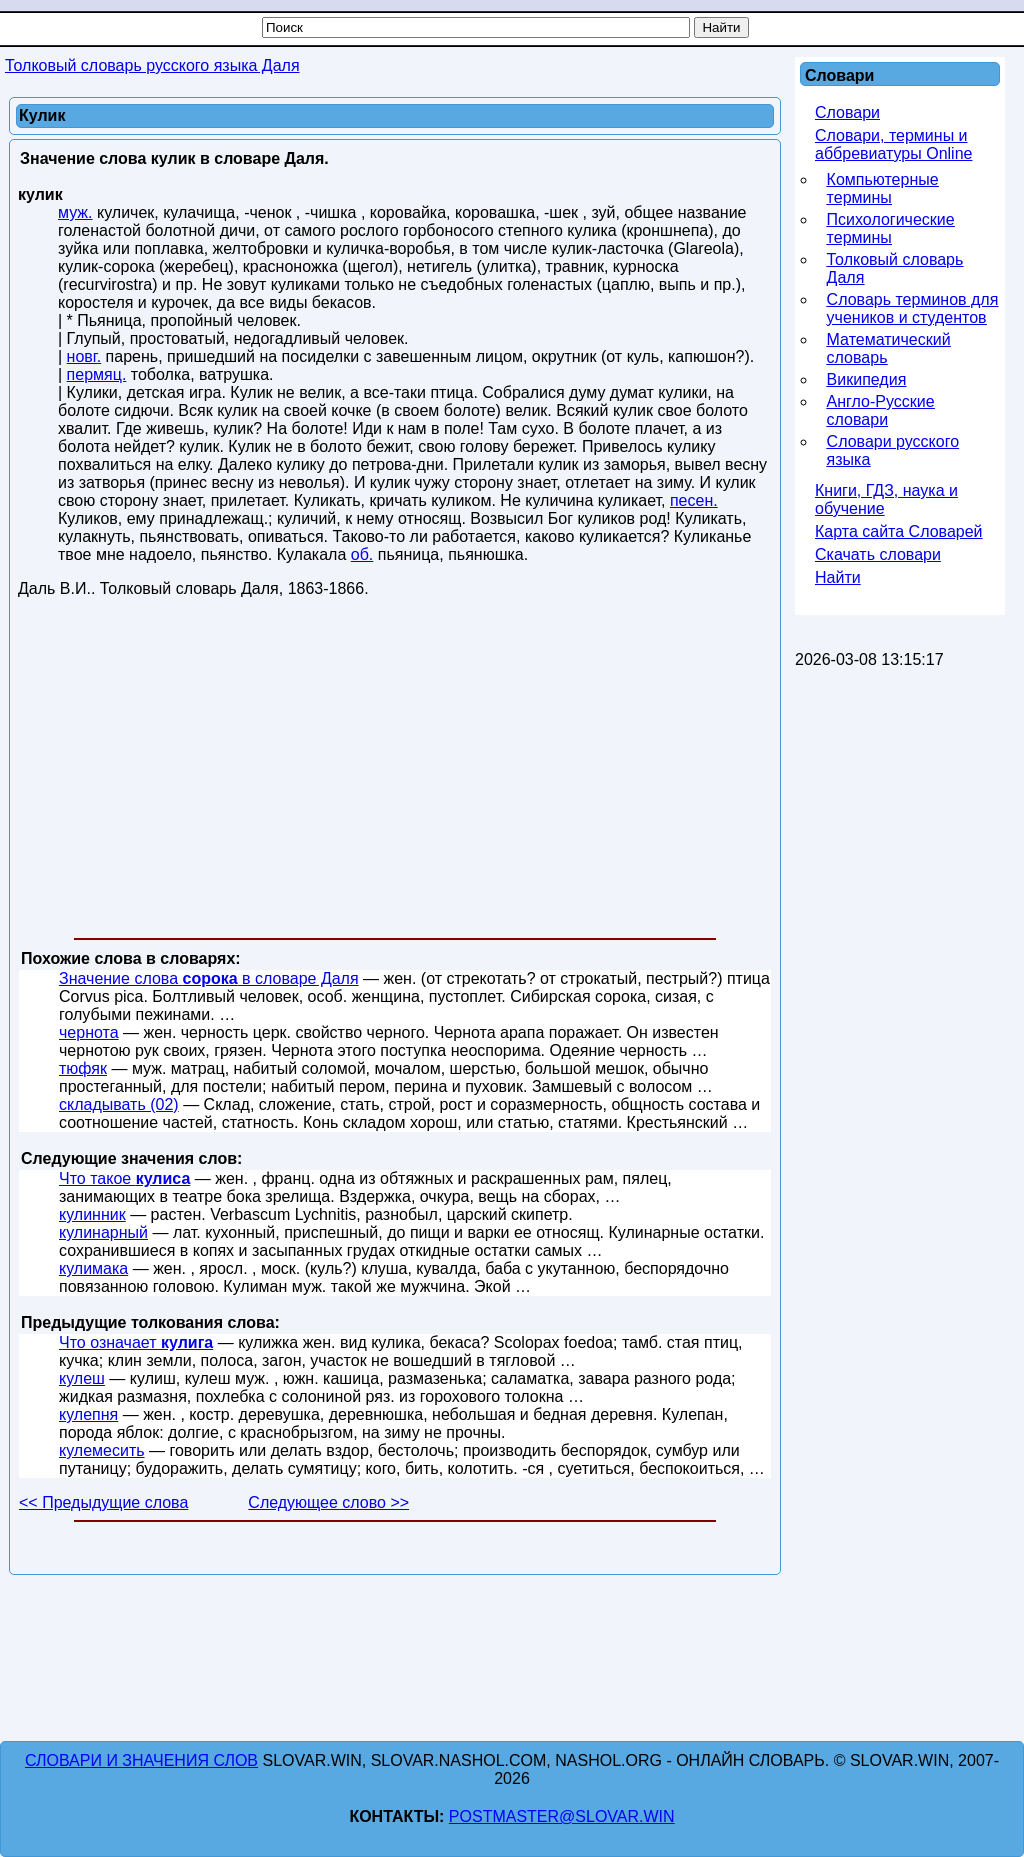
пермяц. (97, 374)
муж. (75, 212)
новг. (84, 356)
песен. (694, 500)
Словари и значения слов (141, 1760)
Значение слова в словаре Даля (209, 978)
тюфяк (83, 1068)
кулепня (88, 1414)
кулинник (92, 1214)
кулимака (93, 1268)
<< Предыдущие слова (103, 1502)
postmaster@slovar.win (562, 1816)
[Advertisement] (395, 772)
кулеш (82, 1378)
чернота (89, 1032)
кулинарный (103, 1232)
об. (362, 554)
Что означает (136, 1342)
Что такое (124, 1178)
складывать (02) (119, 1104)
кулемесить (102, 1450)
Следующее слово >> (328, 1502)
